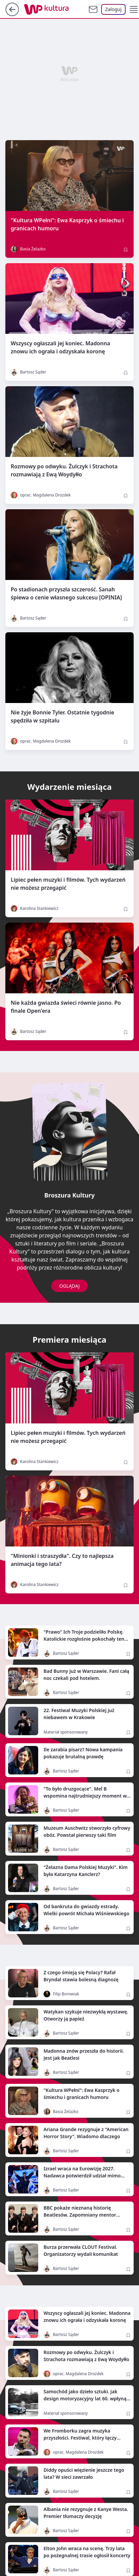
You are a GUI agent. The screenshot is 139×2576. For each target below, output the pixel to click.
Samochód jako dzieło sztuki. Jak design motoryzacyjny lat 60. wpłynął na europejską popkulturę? (86, 2398)
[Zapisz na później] (125, 249)
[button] (133, 9)
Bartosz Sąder (28, 372)
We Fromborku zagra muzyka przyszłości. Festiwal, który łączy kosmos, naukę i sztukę (80, 2437)
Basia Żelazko (28, 249)
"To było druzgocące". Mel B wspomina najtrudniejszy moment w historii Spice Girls (85, 1795)
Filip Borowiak (61, 1994)
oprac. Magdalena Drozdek (41, 495)
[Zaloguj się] (113, 9)
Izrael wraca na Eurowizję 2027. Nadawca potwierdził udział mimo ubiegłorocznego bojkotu (82, 2175)
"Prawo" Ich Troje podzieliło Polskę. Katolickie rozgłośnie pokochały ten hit (84, 1639)
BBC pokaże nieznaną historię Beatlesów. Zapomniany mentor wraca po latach (80, 2215)
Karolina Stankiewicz (35, 908)
